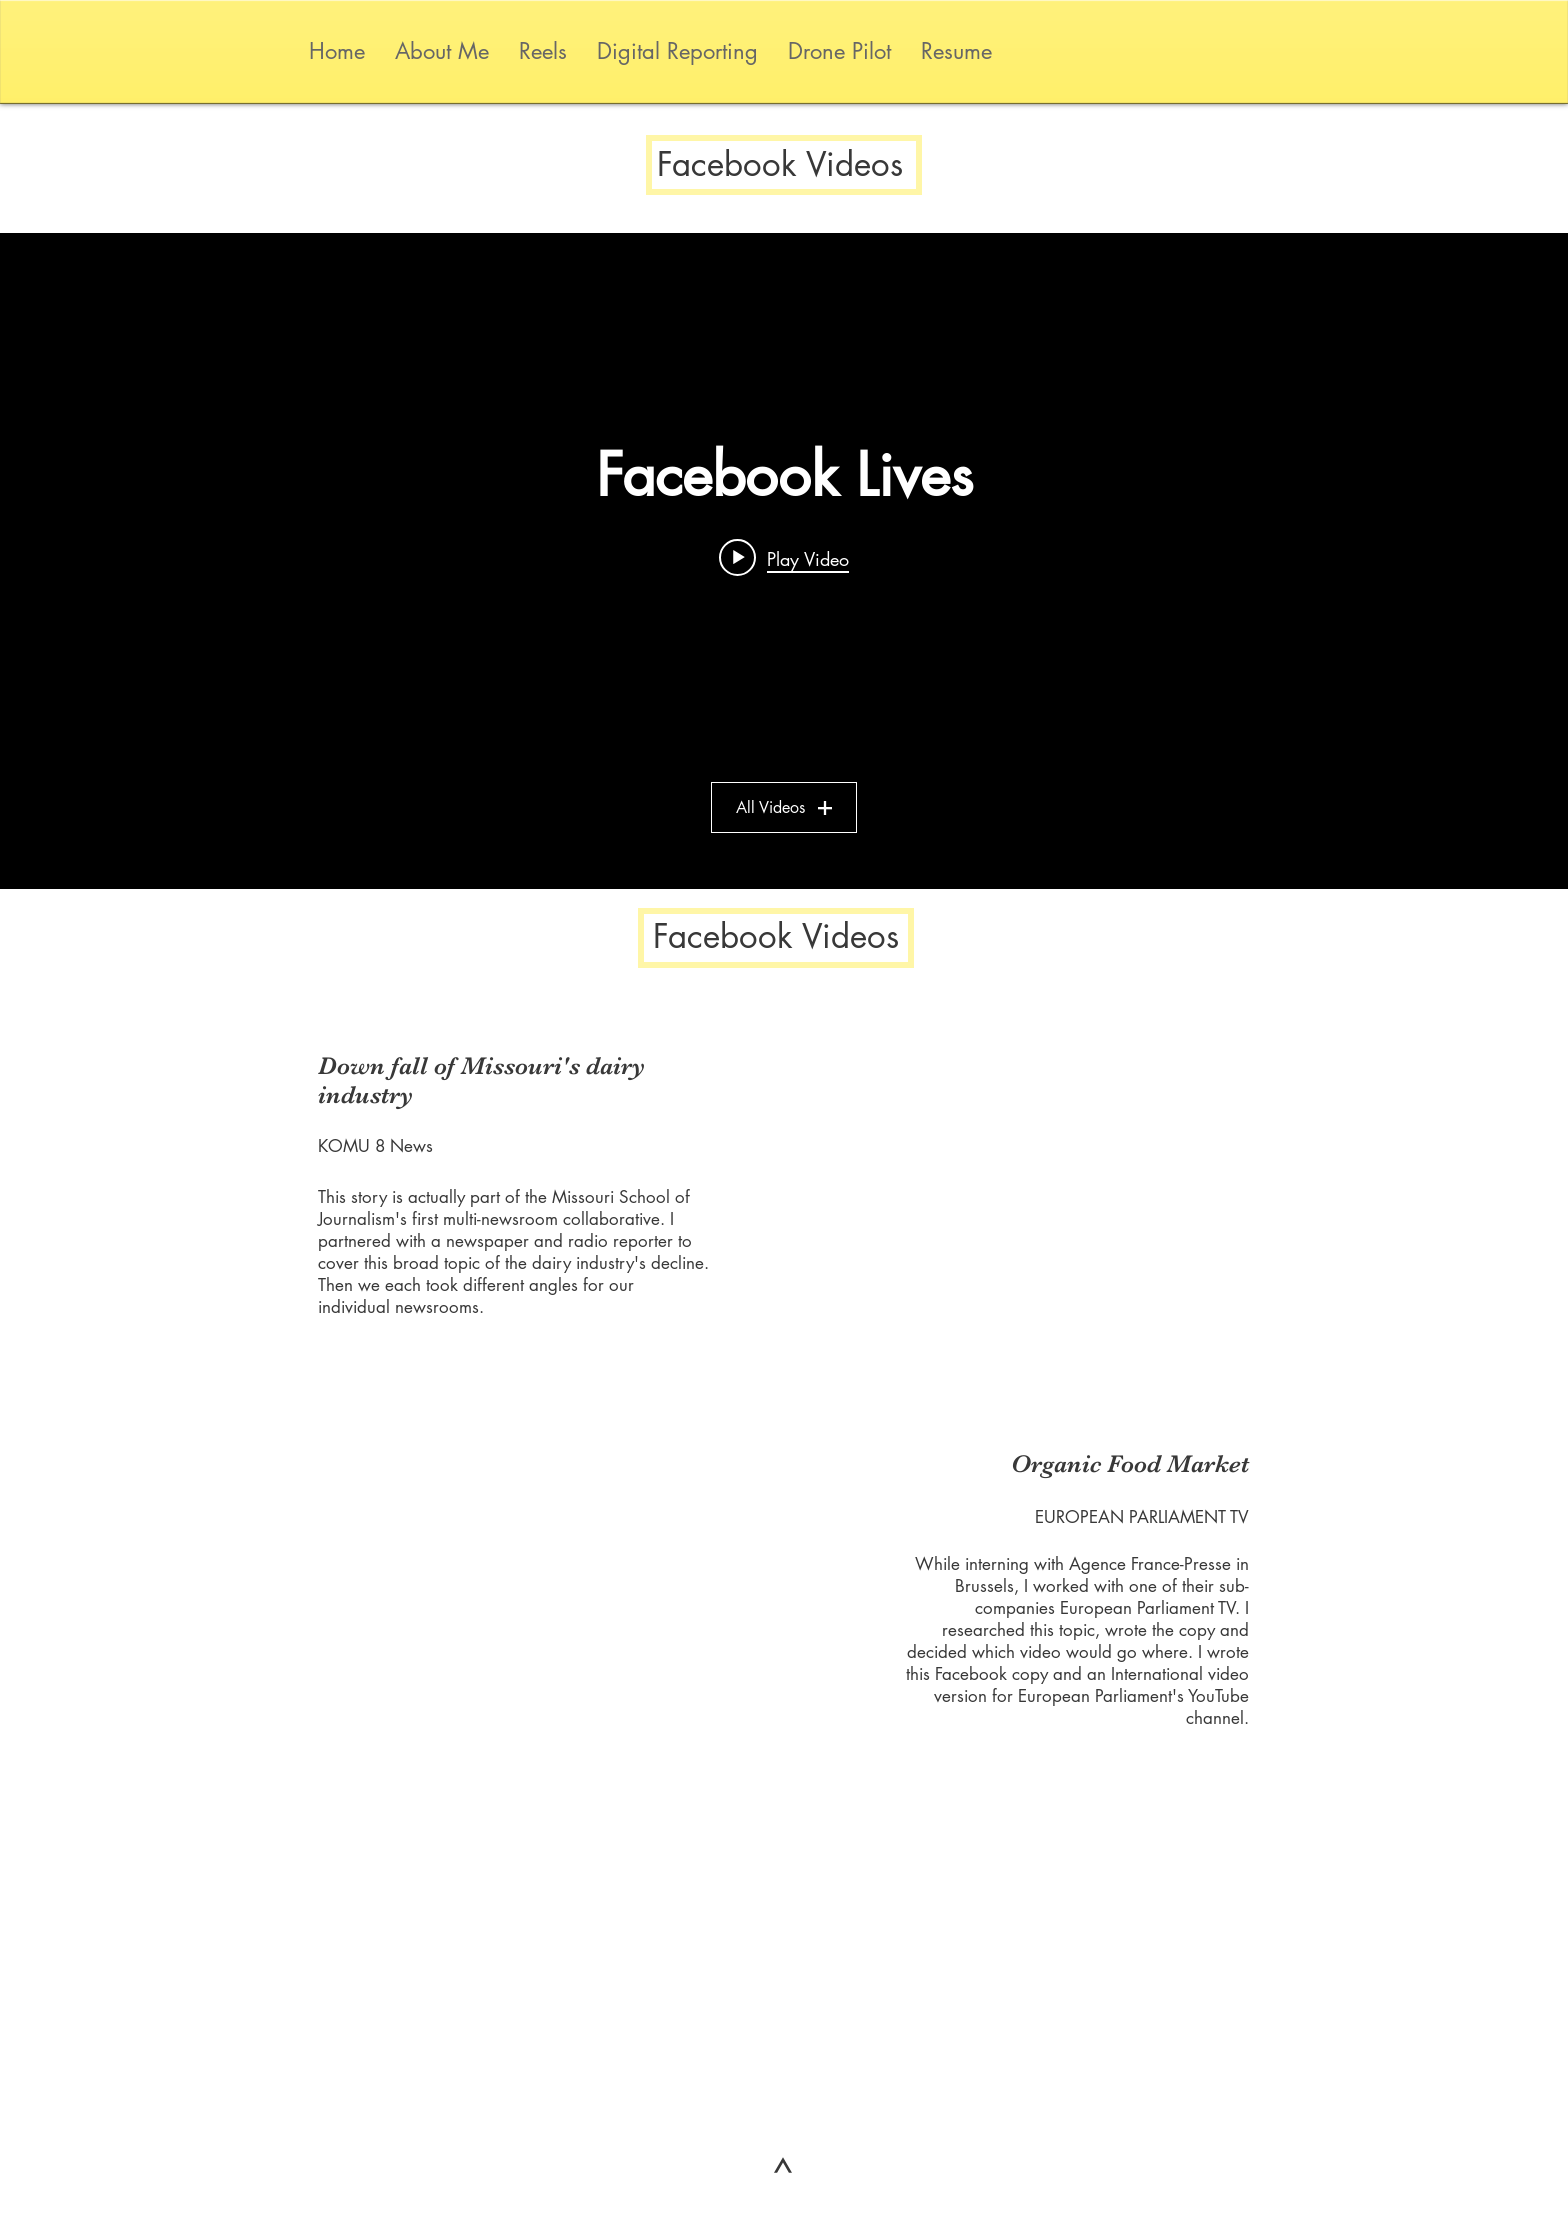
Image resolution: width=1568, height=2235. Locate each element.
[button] (677, 51)
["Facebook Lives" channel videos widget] (784, 561)
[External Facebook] (991, 1187)
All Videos (784, 807)
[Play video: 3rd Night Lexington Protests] (784, 558)
